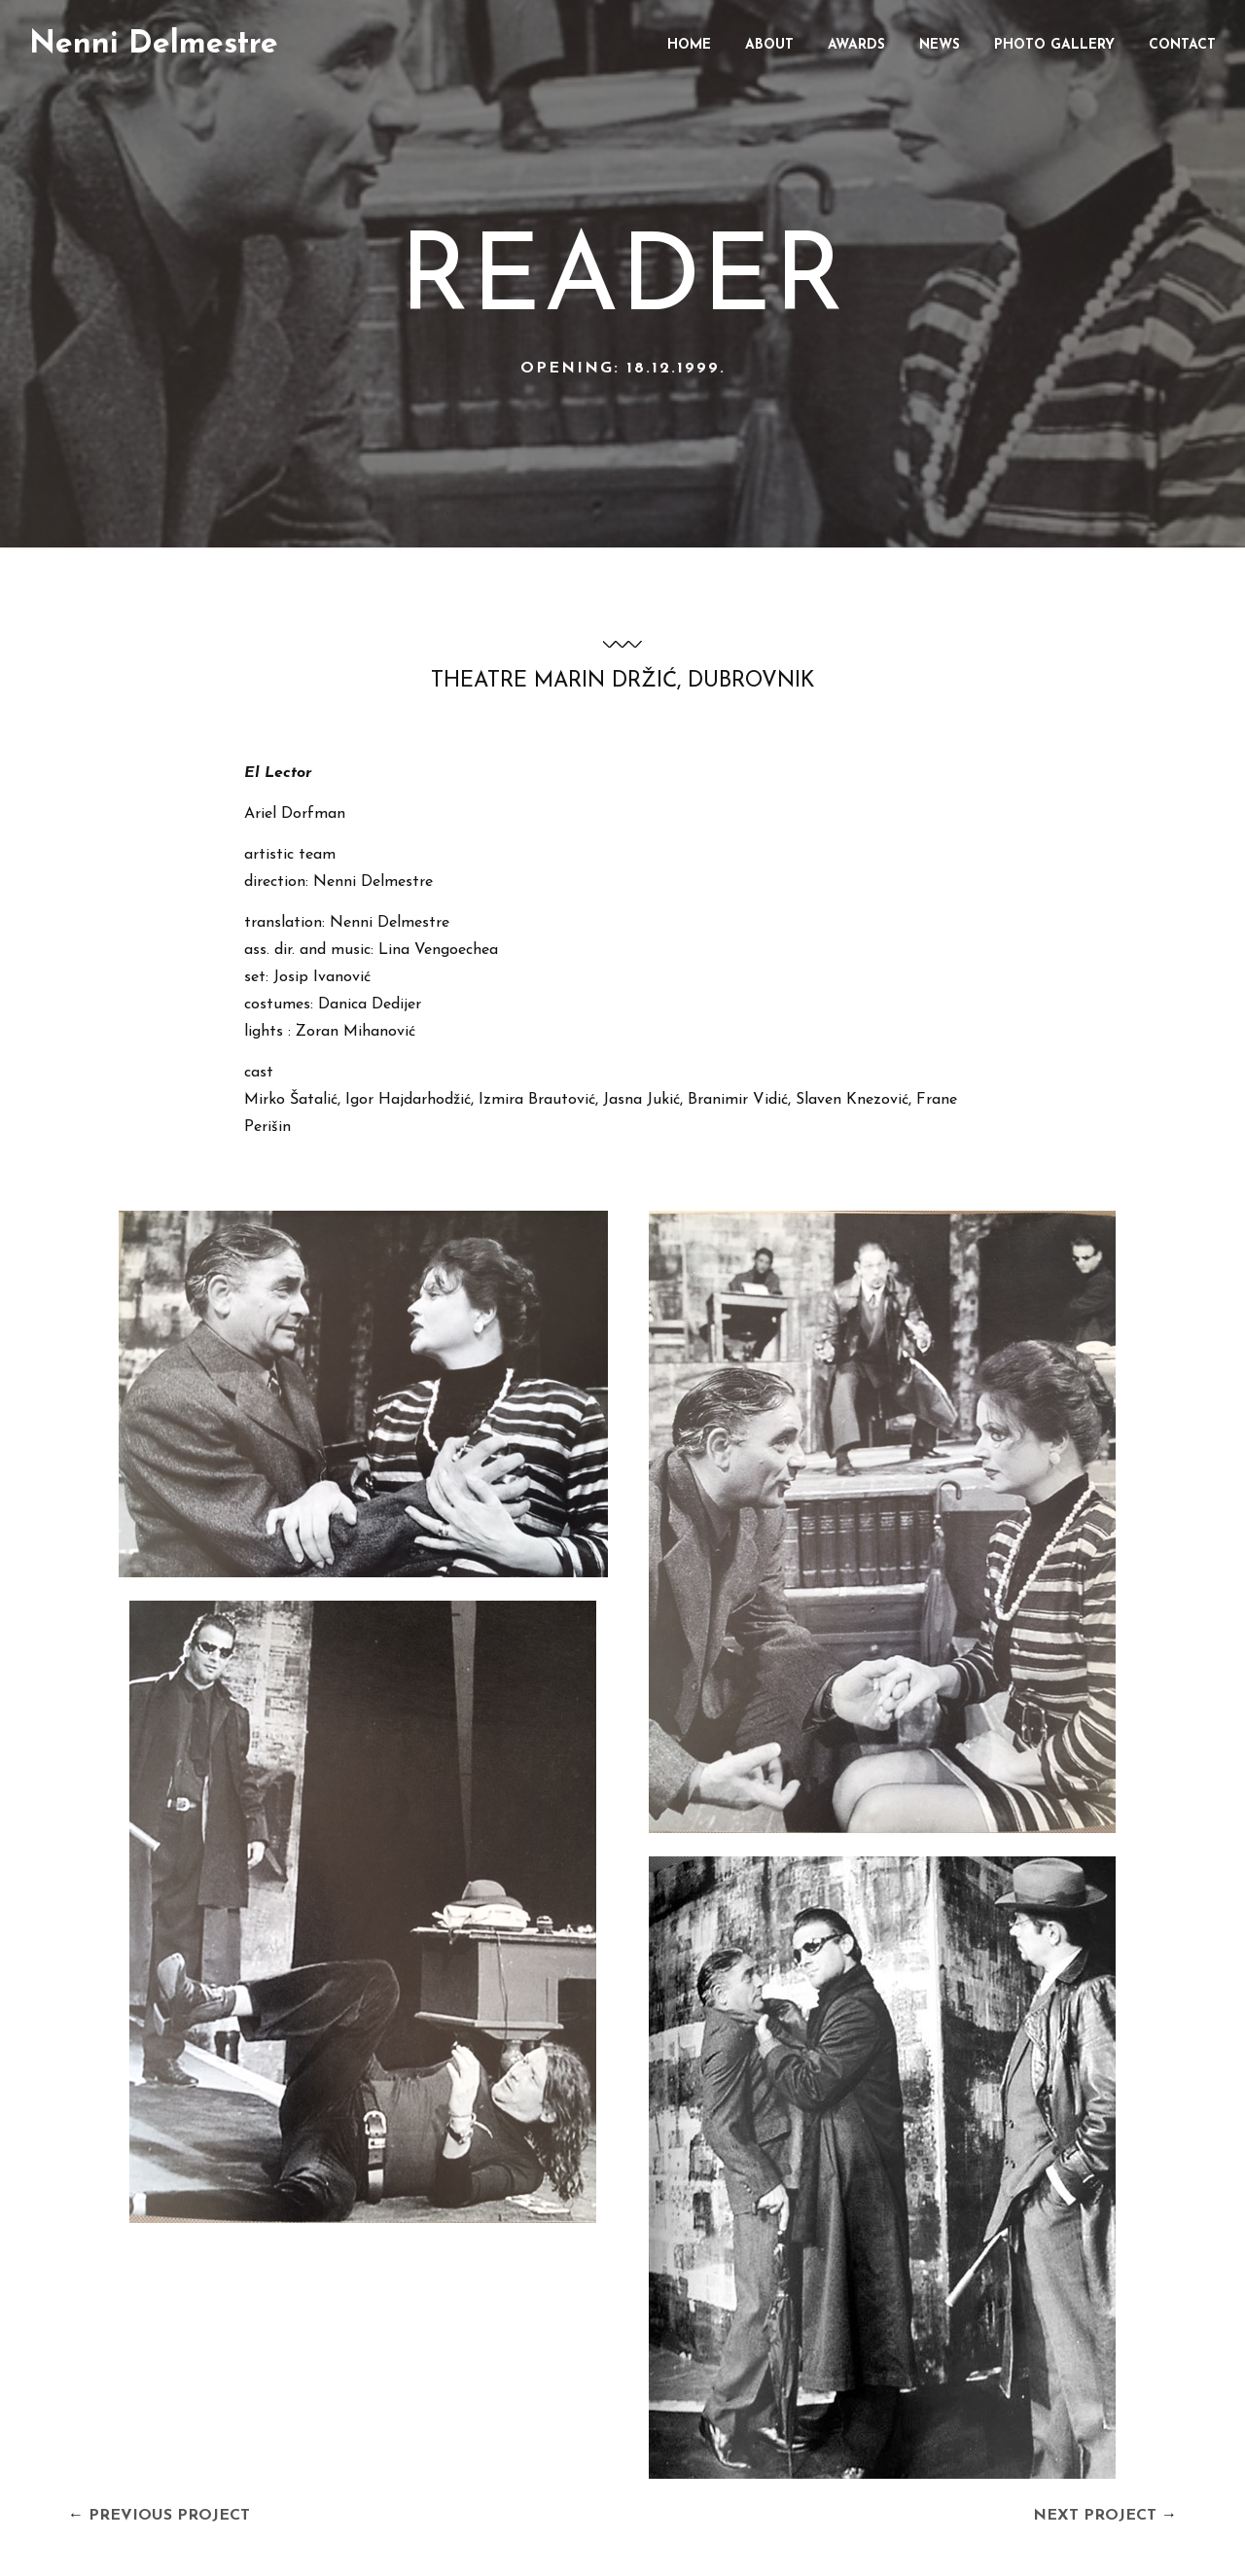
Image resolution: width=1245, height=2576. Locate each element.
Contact (1182, 45)
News (939, 45)
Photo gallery (1054, 45)
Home (689, 45)
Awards (856, 45)
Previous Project (169, 2515)
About (769, 45)
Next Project (1094, 2515)
